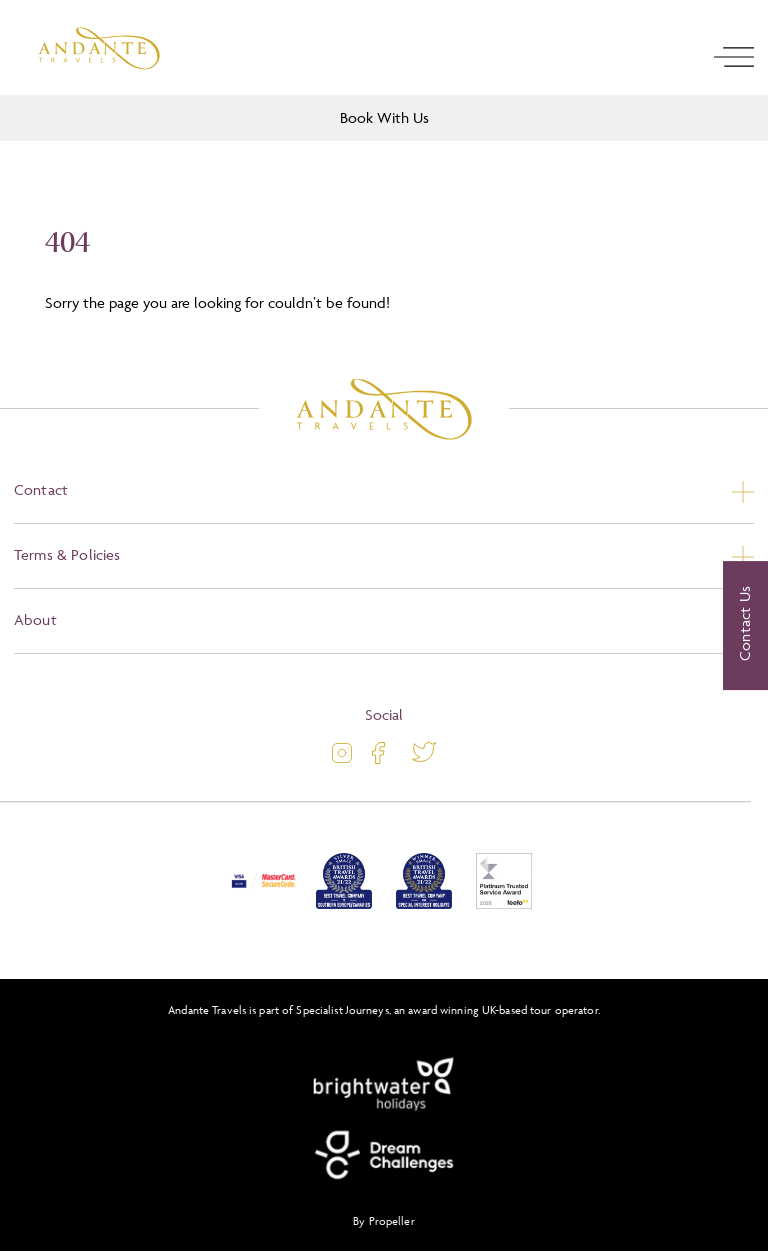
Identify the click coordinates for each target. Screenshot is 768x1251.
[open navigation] (734, 57)
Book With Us (384, 117)
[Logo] (99, 48)
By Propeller (383, 1220)
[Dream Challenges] (384, 1155)
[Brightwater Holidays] (384, 1085)
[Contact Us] (745, 626)
